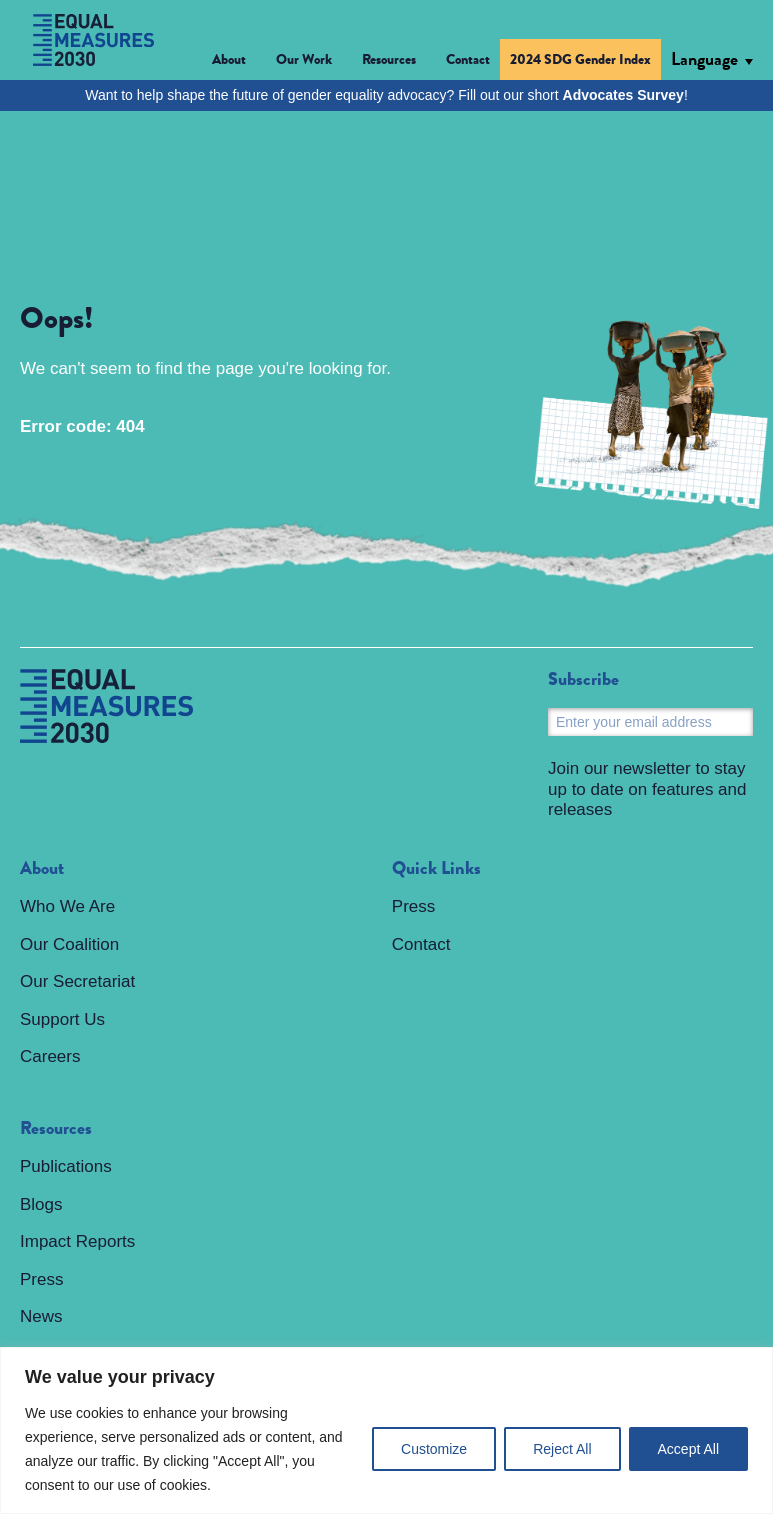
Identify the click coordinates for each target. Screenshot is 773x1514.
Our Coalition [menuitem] (69, 944)
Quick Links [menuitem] (436, 869)
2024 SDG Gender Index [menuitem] (580, 59)
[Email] (650, 722)
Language (704, 59)
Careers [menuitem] (50, 1056)
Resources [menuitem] (56, 1129)
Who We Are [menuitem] (67, 906)
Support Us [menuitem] (62, 1019)
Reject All (562, 1449)
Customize (434, 1449)
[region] (386, 1430)
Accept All (688, 1449)
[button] (239, 62)
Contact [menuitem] (468, 59)
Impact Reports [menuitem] (77, 1241)
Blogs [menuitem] (41, 1204)
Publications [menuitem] (66, 1166)
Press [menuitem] (41, 1279)
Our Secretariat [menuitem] (77, 981)
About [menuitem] (42, 869)
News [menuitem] (41, 1316)
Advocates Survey (623, 95)
